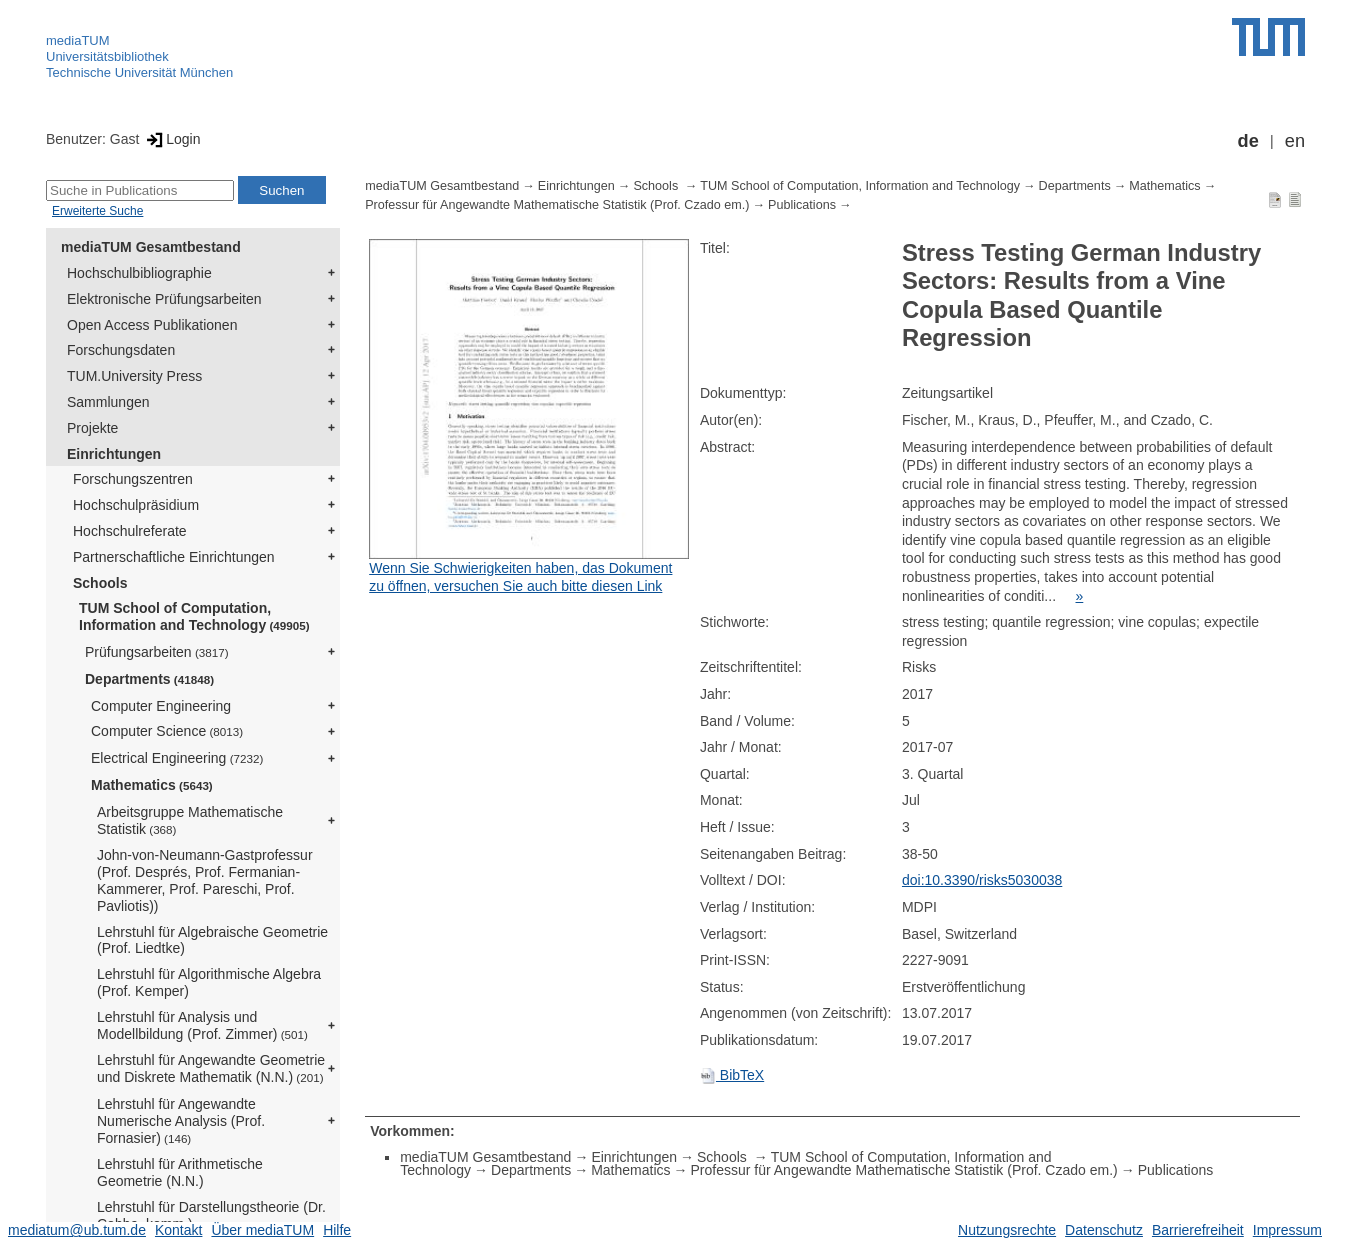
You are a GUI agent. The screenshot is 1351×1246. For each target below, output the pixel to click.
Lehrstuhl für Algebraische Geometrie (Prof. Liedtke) (212, 940)
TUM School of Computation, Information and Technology (194, 616)
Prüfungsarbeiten (157, 652)
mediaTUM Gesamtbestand (151, 247)
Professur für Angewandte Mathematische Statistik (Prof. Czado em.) (557, 205)
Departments (149, 679)
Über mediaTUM (262, 1230)
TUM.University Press (134, 376)
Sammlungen (108, 402)
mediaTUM (78, 40)
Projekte (92, 428)
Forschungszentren (133, 479)
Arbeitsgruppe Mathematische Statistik (190, 820)
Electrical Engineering (177, 758)
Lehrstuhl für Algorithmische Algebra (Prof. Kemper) (209, 982)
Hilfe (337, 1230)
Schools (100, 583)
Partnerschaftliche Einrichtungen (174, 557)
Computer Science (167, 731)
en (1295, 141)
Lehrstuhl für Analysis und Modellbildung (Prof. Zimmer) (202, 1025)
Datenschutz (1104, 1230)
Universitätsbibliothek (107, 56)
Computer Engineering (161, 706)
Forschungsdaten (121, 350)
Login (171, 139)
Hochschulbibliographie (139, 273)
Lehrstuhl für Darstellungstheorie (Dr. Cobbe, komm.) (211, 1215)
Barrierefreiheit (1198, 1230)
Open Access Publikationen (152, 325)
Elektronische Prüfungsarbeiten (164, 299)
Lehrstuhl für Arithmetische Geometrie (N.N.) (180, 1172)
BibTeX (732, 1075)
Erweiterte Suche (97, 211)
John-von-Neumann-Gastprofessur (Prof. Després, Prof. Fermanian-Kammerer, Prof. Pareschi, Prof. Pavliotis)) (205, 880)
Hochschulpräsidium (136, 505)
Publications (802, 205)
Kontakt (178, 1230)
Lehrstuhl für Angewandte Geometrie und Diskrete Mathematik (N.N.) (211, 1068)
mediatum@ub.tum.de (77, 1230)
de (1248, 141)
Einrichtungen (114, 454)
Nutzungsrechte (1007, 1230)
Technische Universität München (139, 72)
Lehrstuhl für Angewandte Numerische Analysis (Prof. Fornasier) (181, 1121)
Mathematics (152, 785)
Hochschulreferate (130, 531)
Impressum (1287, 1230)
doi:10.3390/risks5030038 (982, 880)
